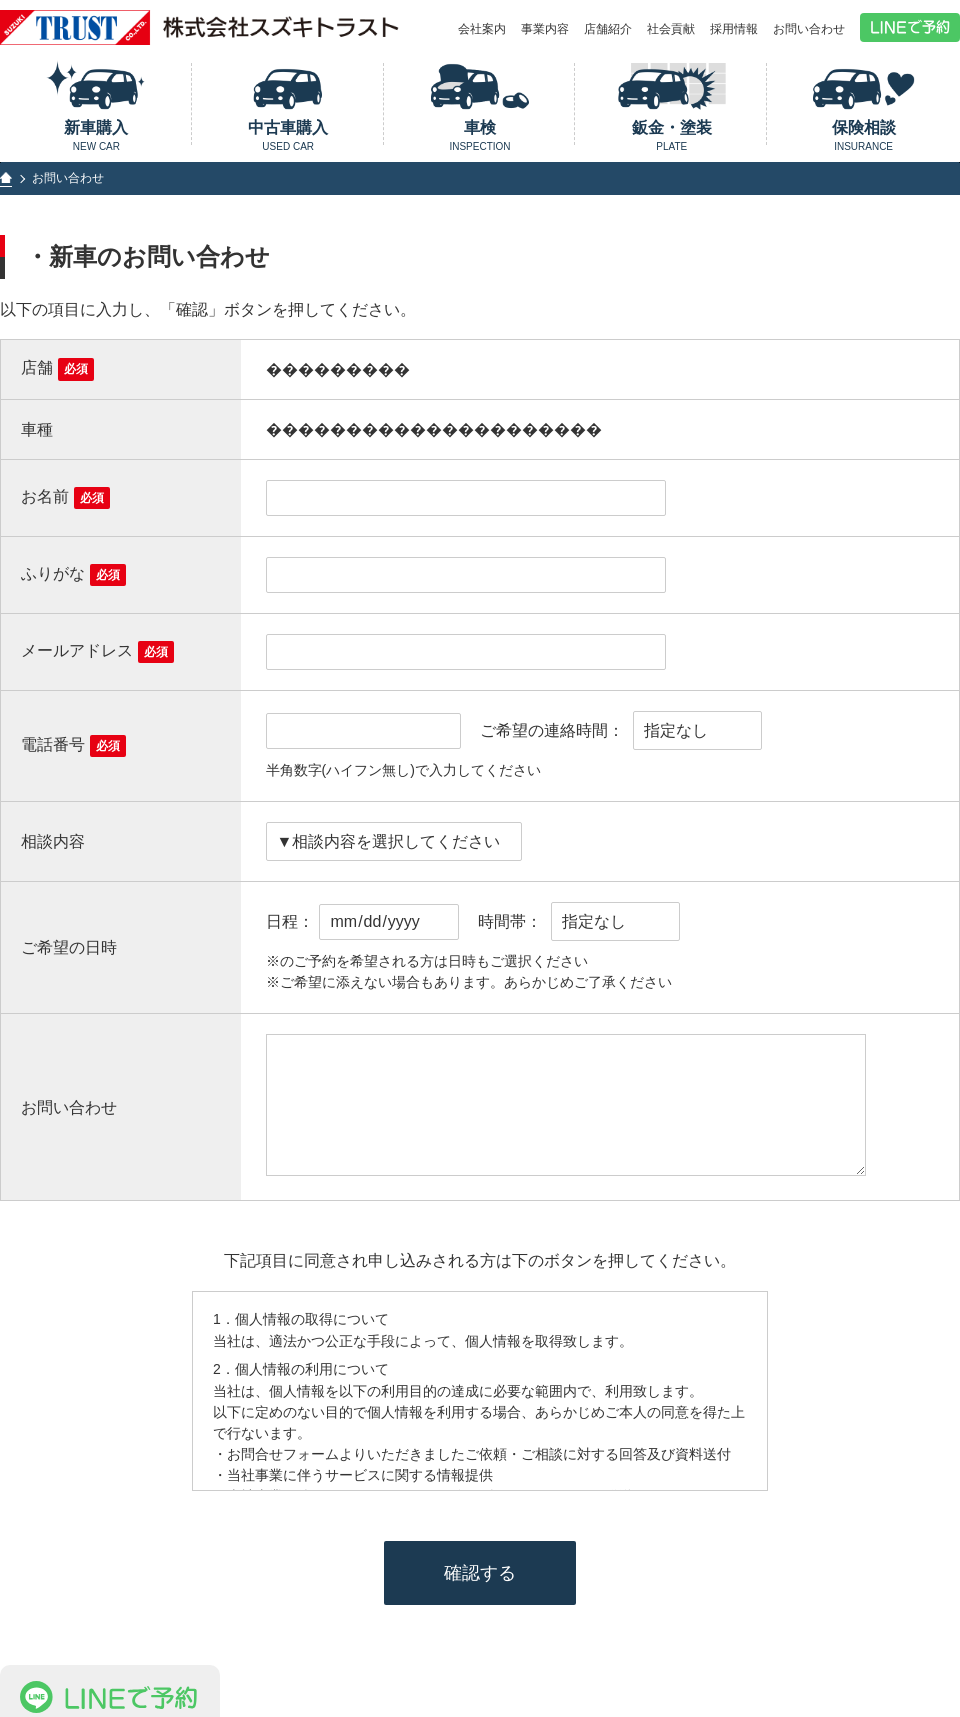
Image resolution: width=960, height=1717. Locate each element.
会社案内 (482, 29)
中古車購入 (288, 135)
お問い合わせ (809, 29)
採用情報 (734, 29)
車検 (480, 135)
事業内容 (545, 29)
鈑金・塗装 (671, 135)
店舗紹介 (608, 29)
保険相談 (863, 135)
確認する (480, 1573)
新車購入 (96, 135)
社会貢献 (671, 29)
